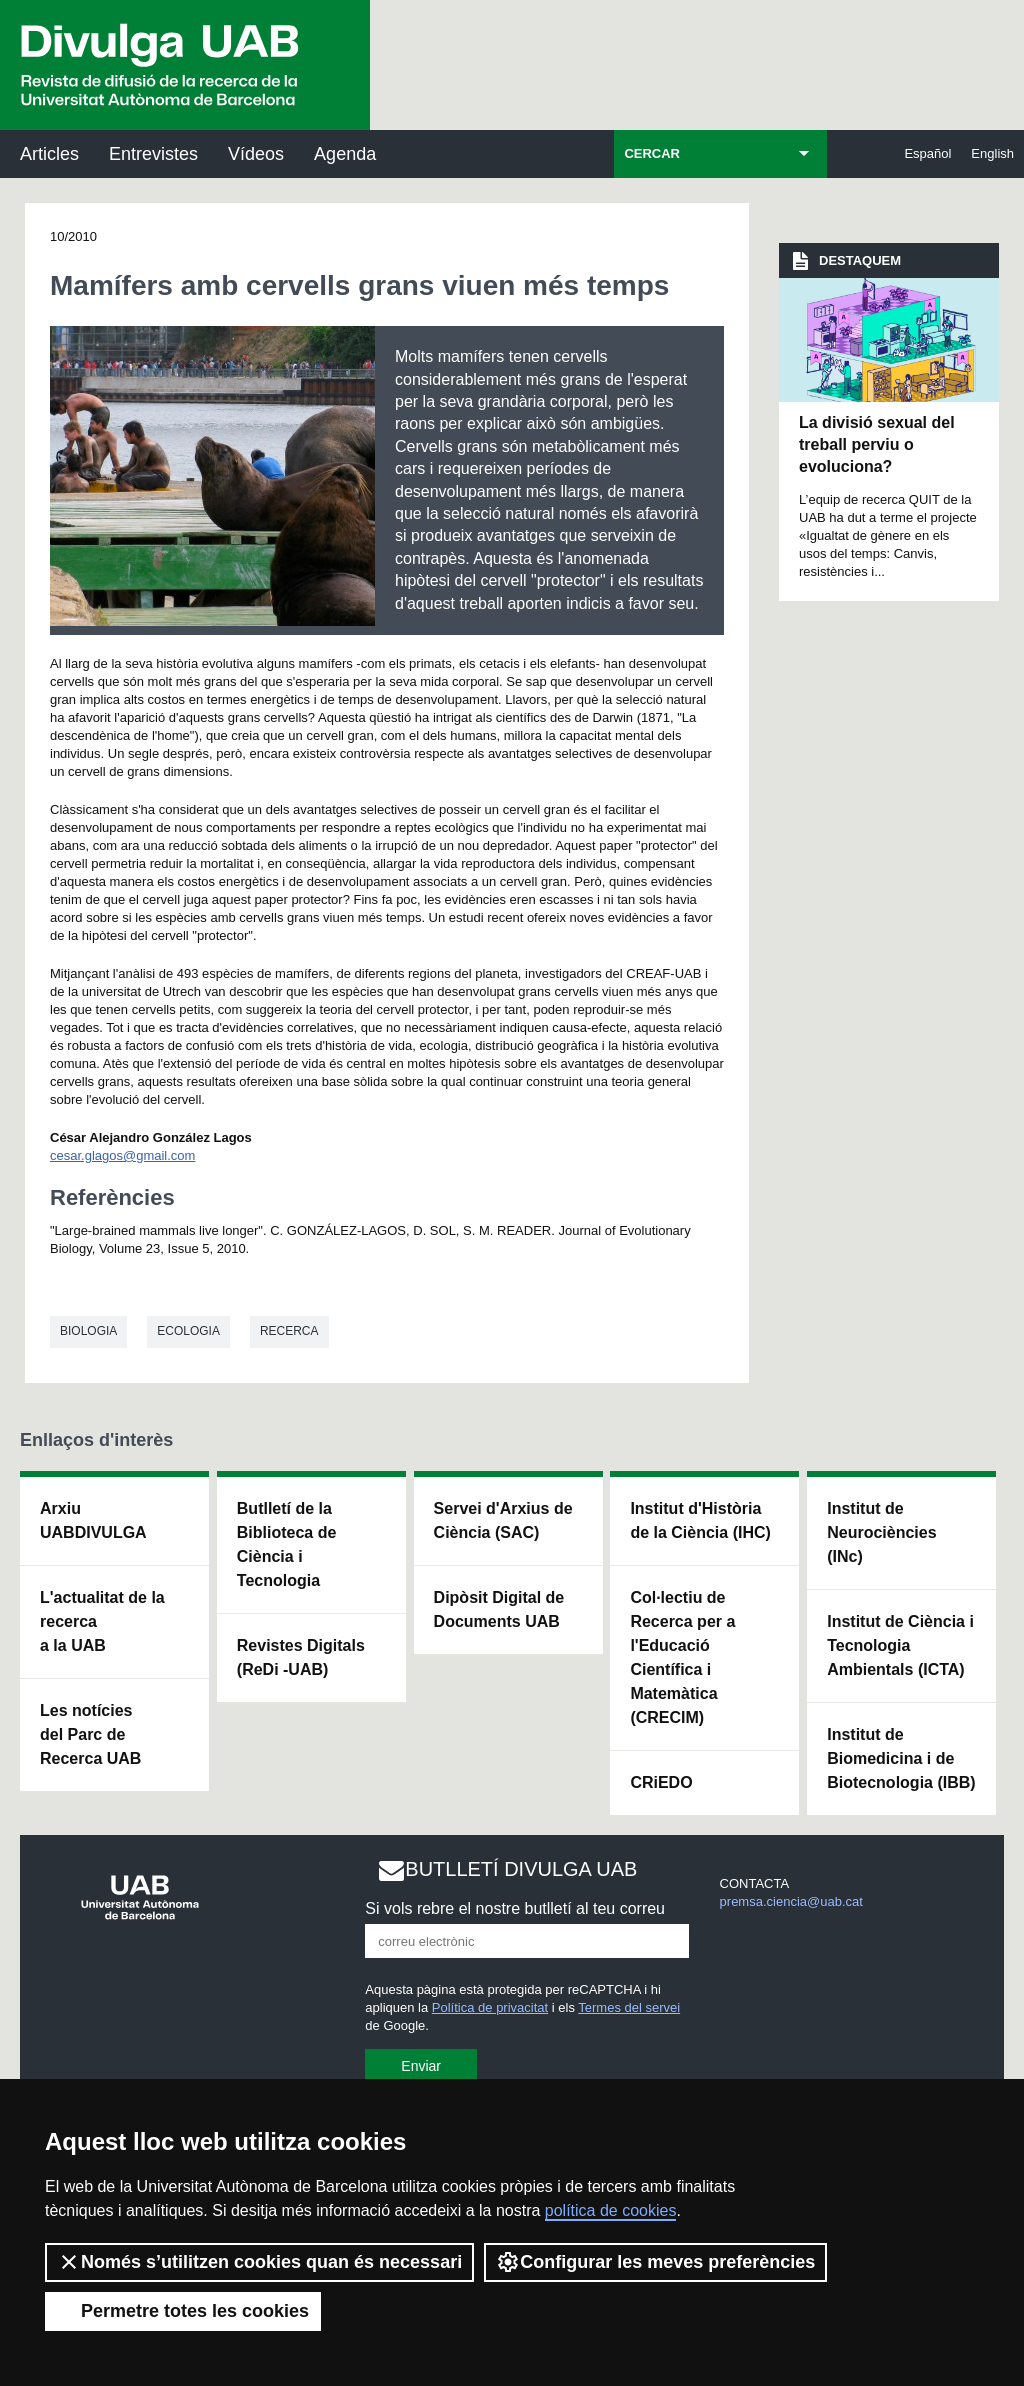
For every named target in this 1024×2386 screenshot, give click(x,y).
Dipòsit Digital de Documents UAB (499, 1609)
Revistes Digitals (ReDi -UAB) (301, 1657)
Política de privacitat (490, 2007)
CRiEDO (661, 1782)
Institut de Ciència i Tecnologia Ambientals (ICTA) (900, 1645)
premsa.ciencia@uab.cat (791, 1901)
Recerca (289, 1331)
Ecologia (188, 1331)
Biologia (88, 1331)
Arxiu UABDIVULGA (93, 1520)
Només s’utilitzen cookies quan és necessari (259, 2262)
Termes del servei (629, 2007)
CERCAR (652, 153)
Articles (49, 154)
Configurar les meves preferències (655, 2262)
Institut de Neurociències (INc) (881, 1532)
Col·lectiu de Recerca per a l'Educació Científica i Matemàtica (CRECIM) (682, 1657)
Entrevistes (153, 154)
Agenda (345, 154)
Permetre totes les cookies (183, 2311)
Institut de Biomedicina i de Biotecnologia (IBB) (901, 1758)
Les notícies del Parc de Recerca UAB (90, 1734)
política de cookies (611, 2210)
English (992, 153)
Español (927, 153)
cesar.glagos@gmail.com (122, 1155)
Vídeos (256, 154)
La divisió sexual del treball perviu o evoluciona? (877, 445)
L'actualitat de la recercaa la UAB (102, 1621)
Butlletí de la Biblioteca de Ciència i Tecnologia (287, 1544)
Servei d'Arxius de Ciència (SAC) (503, 1520)
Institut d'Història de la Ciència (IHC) (700, 1520)
